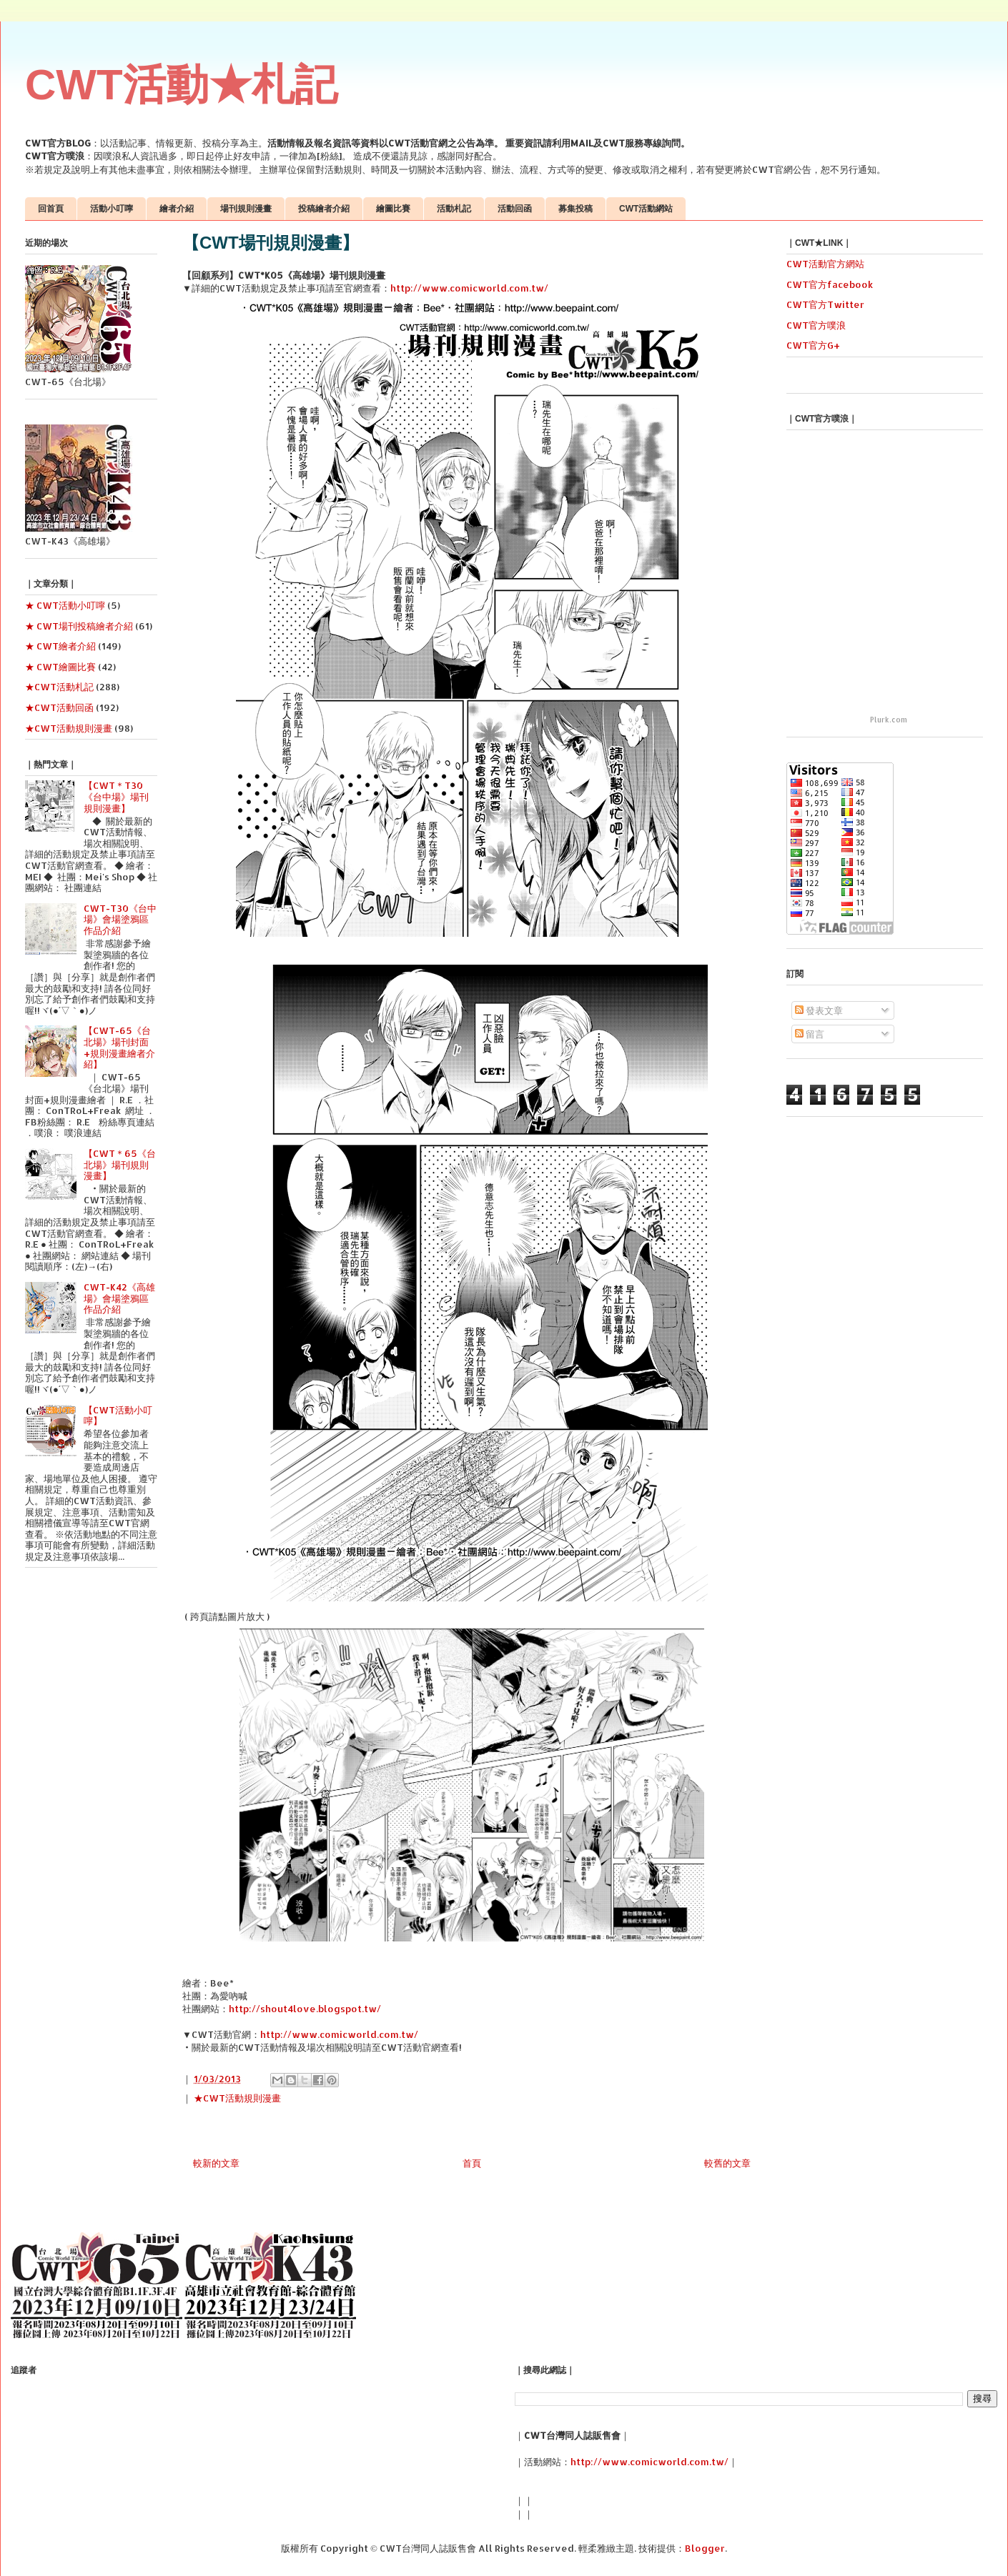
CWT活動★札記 (181, 85)
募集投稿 (575, 209)
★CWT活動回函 (59, 707)
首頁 (472, 2163)
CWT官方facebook (829, 284)
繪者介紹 (176, 209)
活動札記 (454, 209)
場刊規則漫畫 (246, 209)
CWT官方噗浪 (816, 325)
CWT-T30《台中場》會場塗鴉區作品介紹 (120, 919)
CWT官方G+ (813, 345)
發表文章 (819, 1010)
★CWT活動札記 (59, 686)
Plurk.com (888, 719)
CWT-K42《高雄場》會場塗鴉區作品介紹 (119, 1298)
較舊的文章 (727, 2163)
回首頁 (51, 209)
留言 (809, 1034)
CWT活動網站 (646, 209)
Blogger (705, 2548)
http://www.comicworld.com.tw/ (469, 288)
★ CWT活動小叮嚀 (65, 605)
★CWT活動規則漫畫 (237, 2098)
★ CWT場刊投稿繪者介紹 (79, 626)
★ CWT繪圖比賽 (60, 666)
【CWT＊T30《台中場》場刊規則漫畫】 (116, 796)
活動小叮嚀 (111, 209)
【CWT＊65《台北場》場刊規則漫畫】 (120, 1164)
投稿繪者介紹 (324, 209)
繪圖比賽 (393, 209)
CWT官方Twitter (825, 304)
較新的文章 (216, 2163)
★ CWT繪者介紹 (60, 646)
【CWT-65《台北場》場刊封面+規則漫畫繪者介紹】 (119, 1047)
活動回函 (515, 209)
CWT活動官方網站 (825, 263)
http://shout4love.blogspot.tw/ (305, 2008)
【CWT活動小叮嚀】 (118, 1415)
